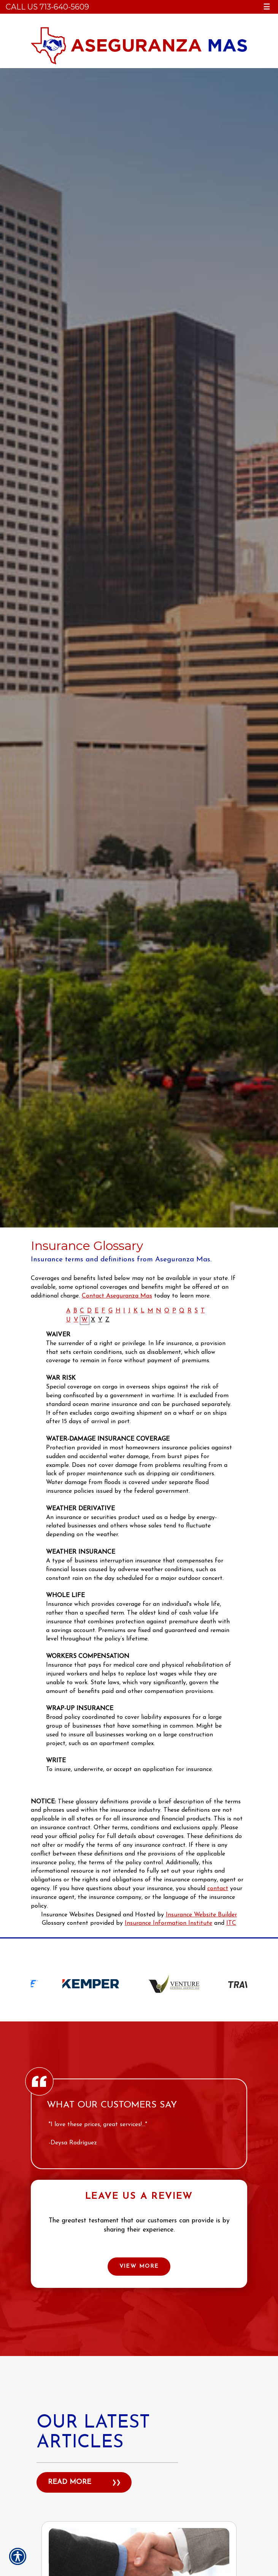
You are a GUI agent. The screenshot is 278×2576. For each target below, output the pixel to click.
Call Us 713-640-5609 (47, 6)
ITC (231, 1923)
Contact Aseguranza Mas (117, 1296)
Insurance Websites (67, 1915)
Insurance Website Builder (201, 1915)
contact (217, 1889)
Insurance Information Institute (168, 1923)
